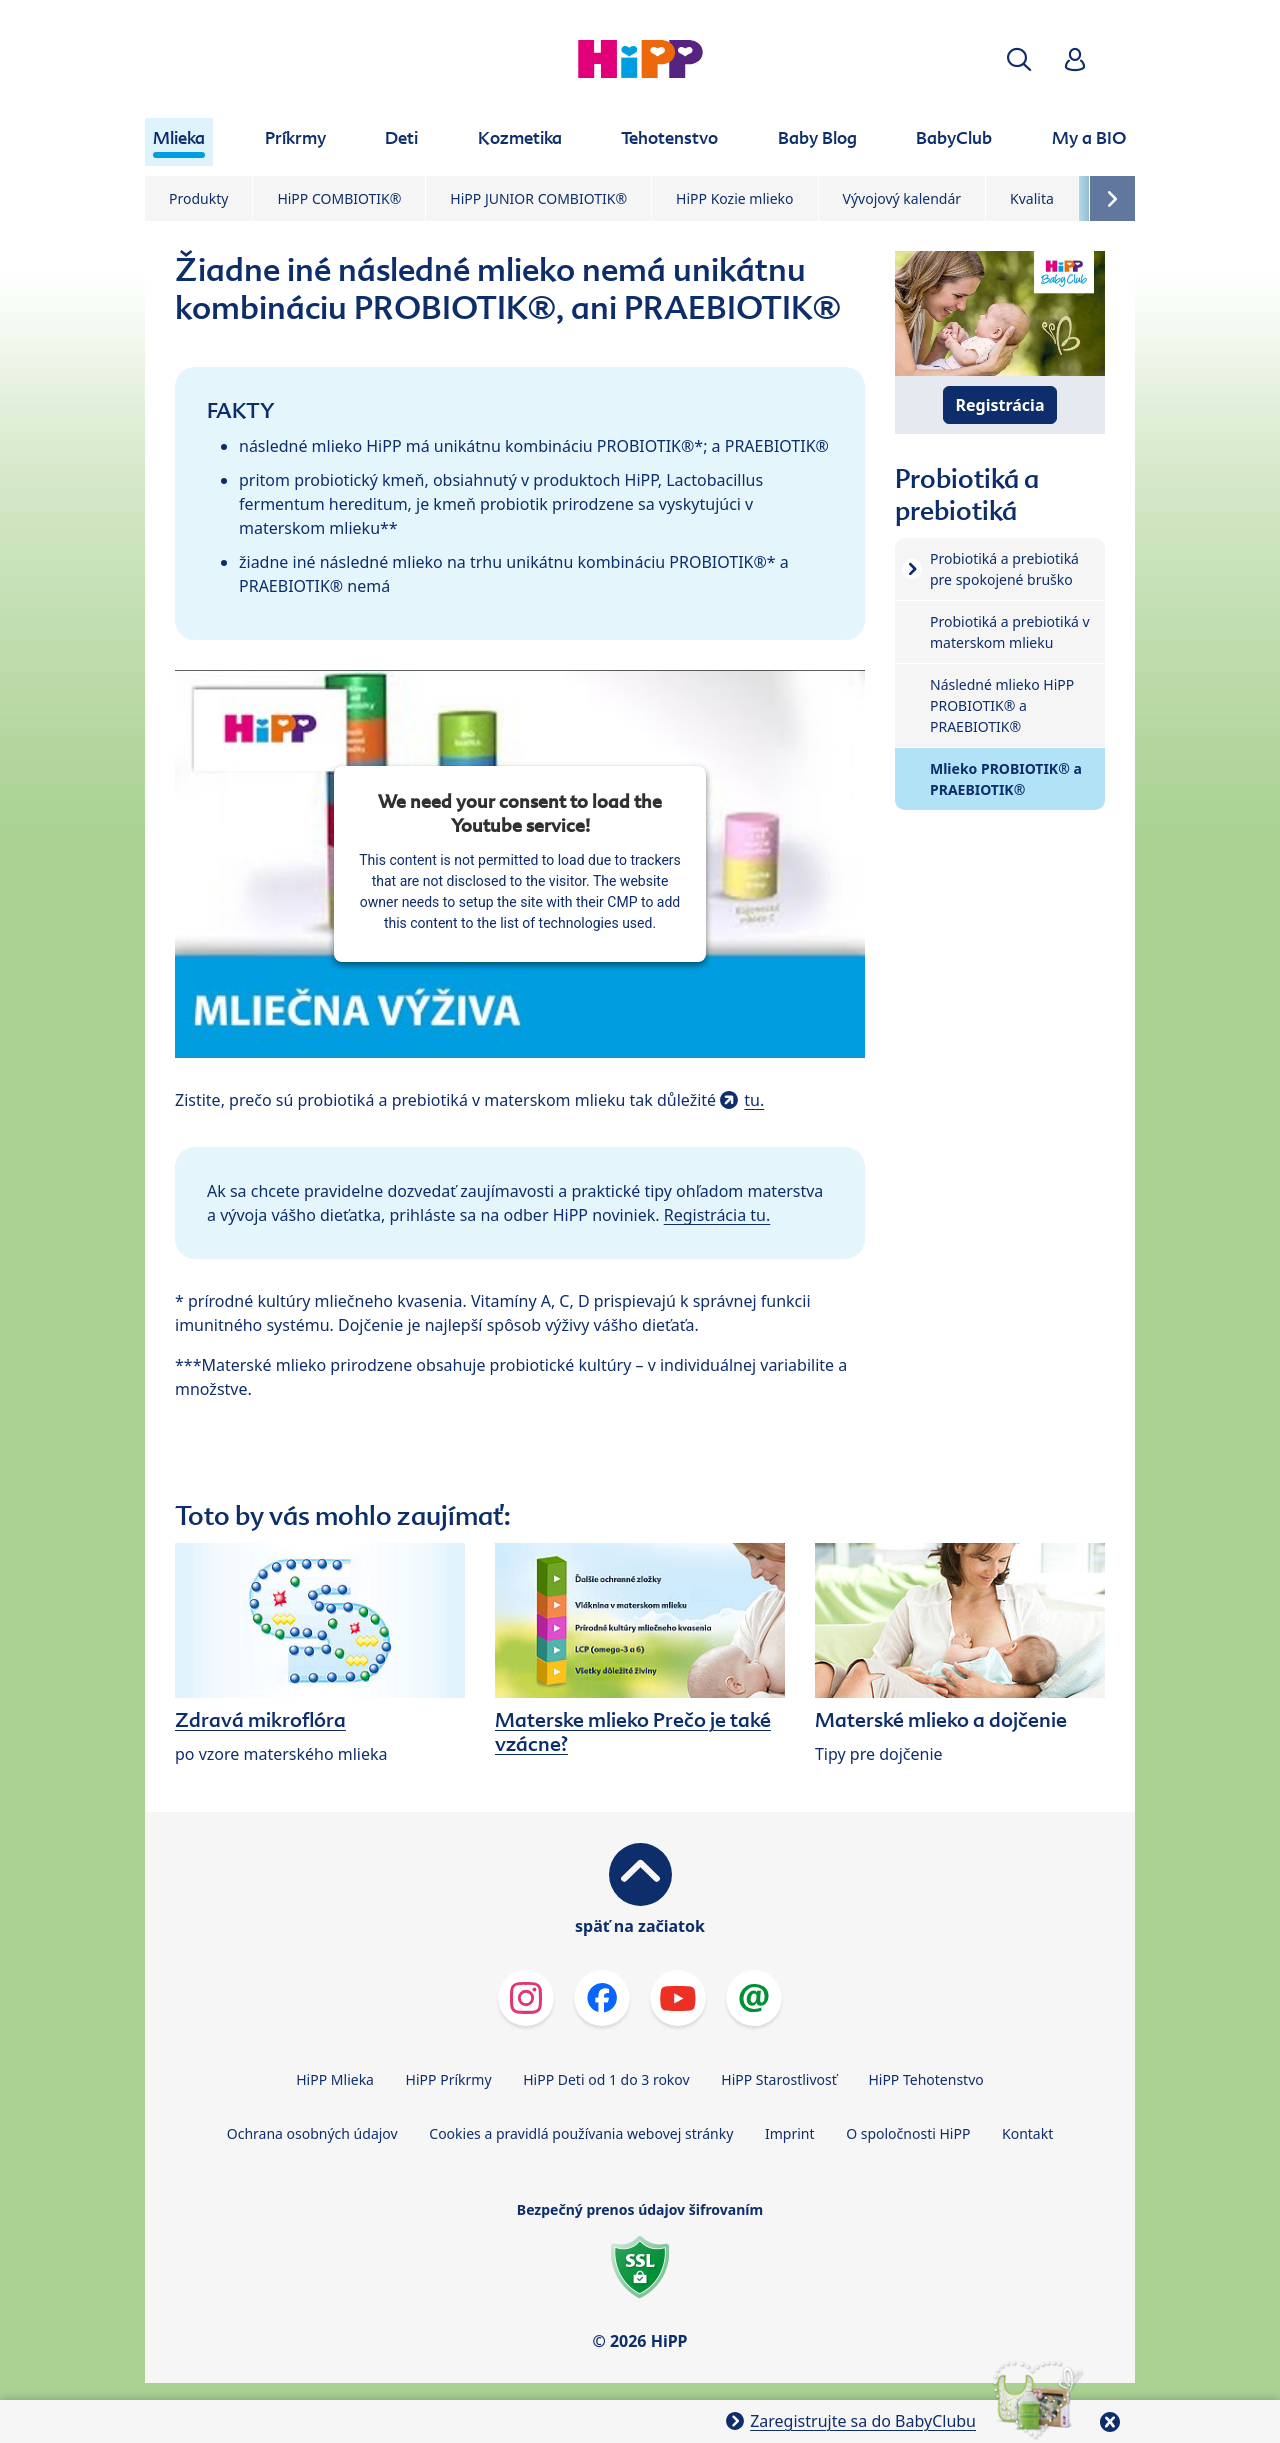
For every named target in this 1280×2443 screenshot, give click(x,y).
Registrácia (1000, 405)
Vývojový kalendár (902, 198)
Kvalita (1032, 198)
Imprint (790, 2133)
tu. (754, 1100)
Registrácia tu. (717, 1215)
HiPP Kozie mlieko (734, 198)
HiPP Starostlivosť (778, 2079)
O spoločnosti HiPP (908, 2133)
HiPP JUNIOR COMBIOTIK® (538, 198)
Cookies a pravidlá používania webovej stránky (581, 2133)
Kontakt (1027, 2133)
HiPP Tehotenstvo (925, 2079)
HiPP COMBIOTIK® (339, 198)
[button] (1019, 59)
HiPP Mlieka (335, 2079)
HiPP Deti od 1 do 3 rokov (606, 2079)
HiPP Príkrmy (449, 2079)
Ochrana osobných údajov (312, 2133)
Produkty (198, 198)
